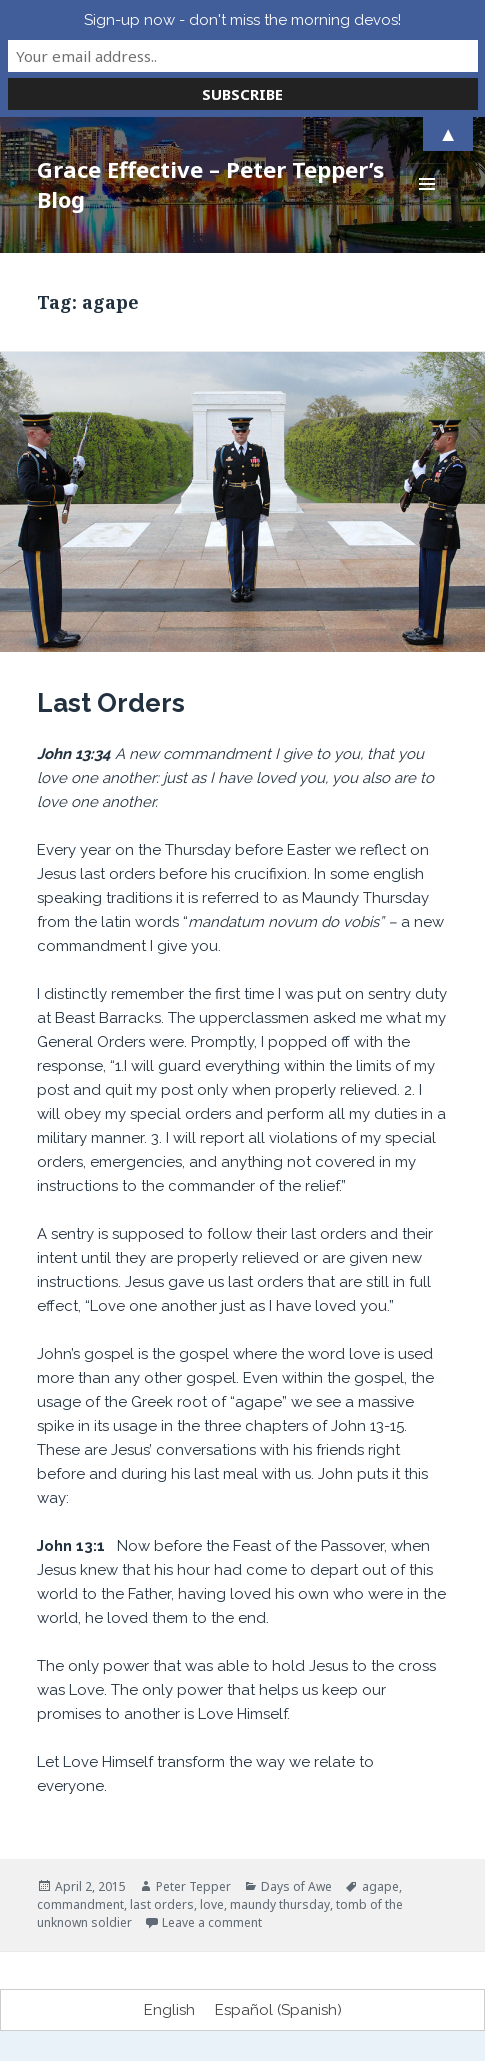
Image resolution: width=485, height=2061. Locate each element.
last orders (162, 1904)
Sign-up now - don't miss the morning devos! (242, 20)
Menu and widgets (427, 204)
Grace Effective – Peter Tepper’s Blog (210, 184)
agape (380, 1886)
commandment (80, 1904)
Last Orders (111, 703)
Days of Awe (296, 1886)
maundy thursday (280, 1904)
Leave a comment (212, 1922)
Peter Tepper (193, 1886)
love (212, 1904)
